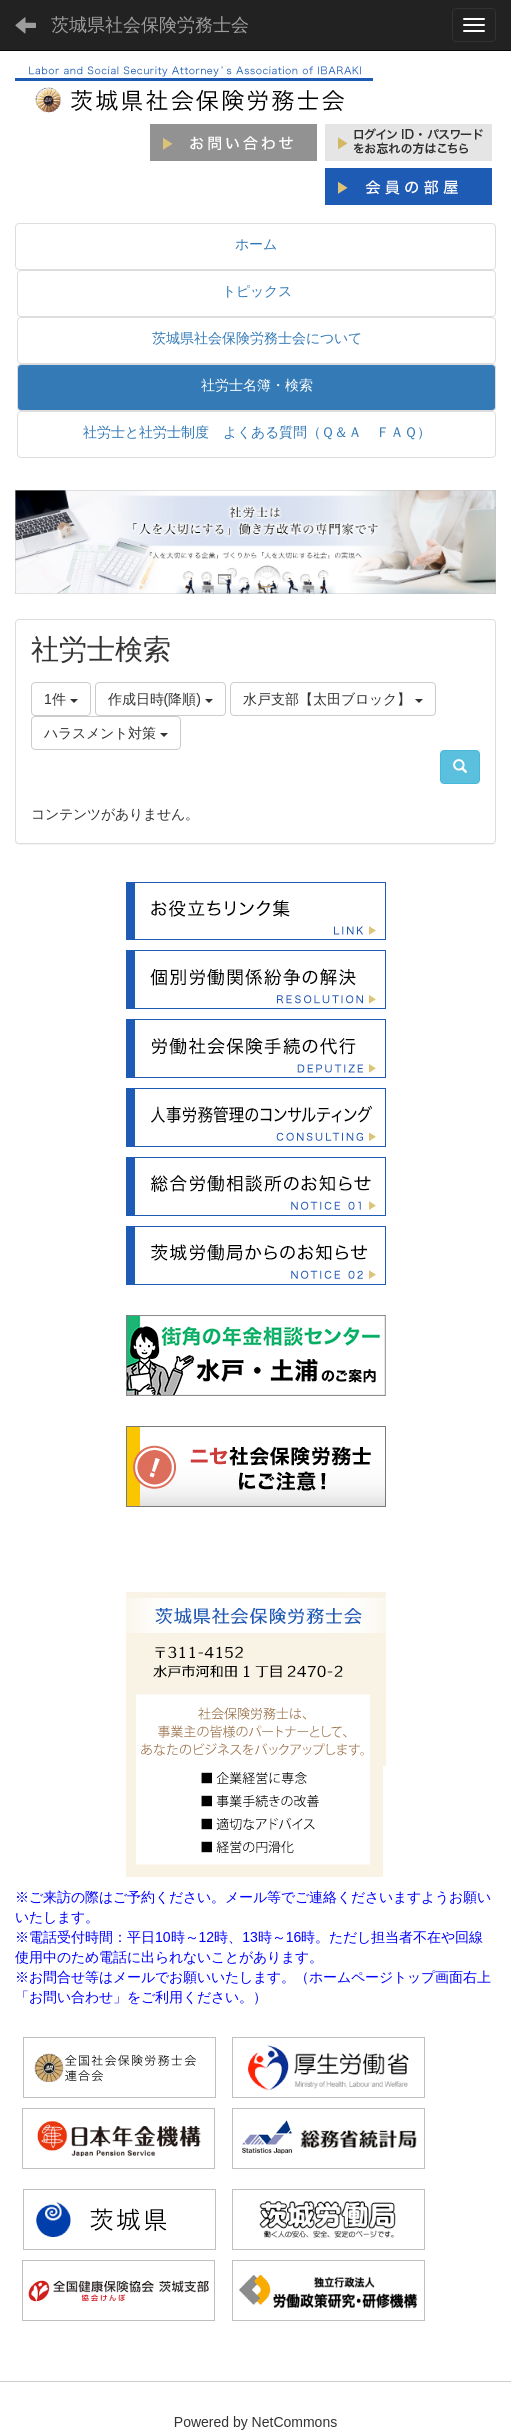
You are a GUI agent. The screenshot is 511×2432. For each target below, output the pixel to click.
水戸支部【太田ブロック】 (333, 699)
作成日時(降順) (160, 699)
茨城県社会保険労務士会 (150, 25)
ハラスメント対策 (106, 733)
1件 (61, 699)
